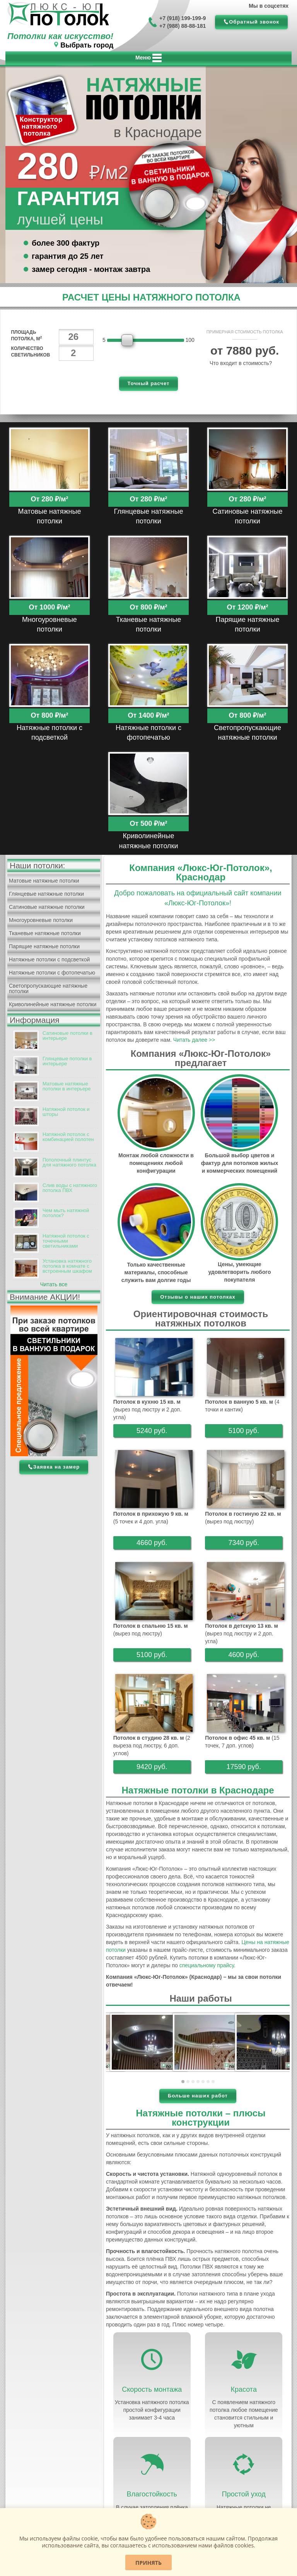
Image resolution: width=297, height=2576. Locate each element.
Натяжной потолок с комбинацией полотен (68, 1137)
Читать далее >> (194, 1040)
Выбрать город (86, 45)
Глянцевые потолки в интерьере (67, 1061)
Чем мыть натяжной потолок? (66, 1213)
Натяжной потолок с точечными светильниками (66, 1241)
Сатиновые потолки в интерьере (67, 1036)
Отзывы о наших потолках (198, 1297)
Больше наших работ (198, 2096)
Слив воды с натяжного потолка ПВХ (70, 1188)
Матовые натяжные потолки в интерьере (67, 1086)
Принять (148, 2562)
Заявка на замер (56, 1467)
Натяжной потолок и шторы (66, 1112)
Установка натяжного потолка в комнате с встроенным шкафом (67, 1266)
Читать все (54, 1284)
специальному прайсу (206, 1965)
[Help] (280, 363)
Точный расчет (149, 383)
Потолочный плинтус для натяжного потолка (69, 1162)
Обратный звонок (254, 22)
